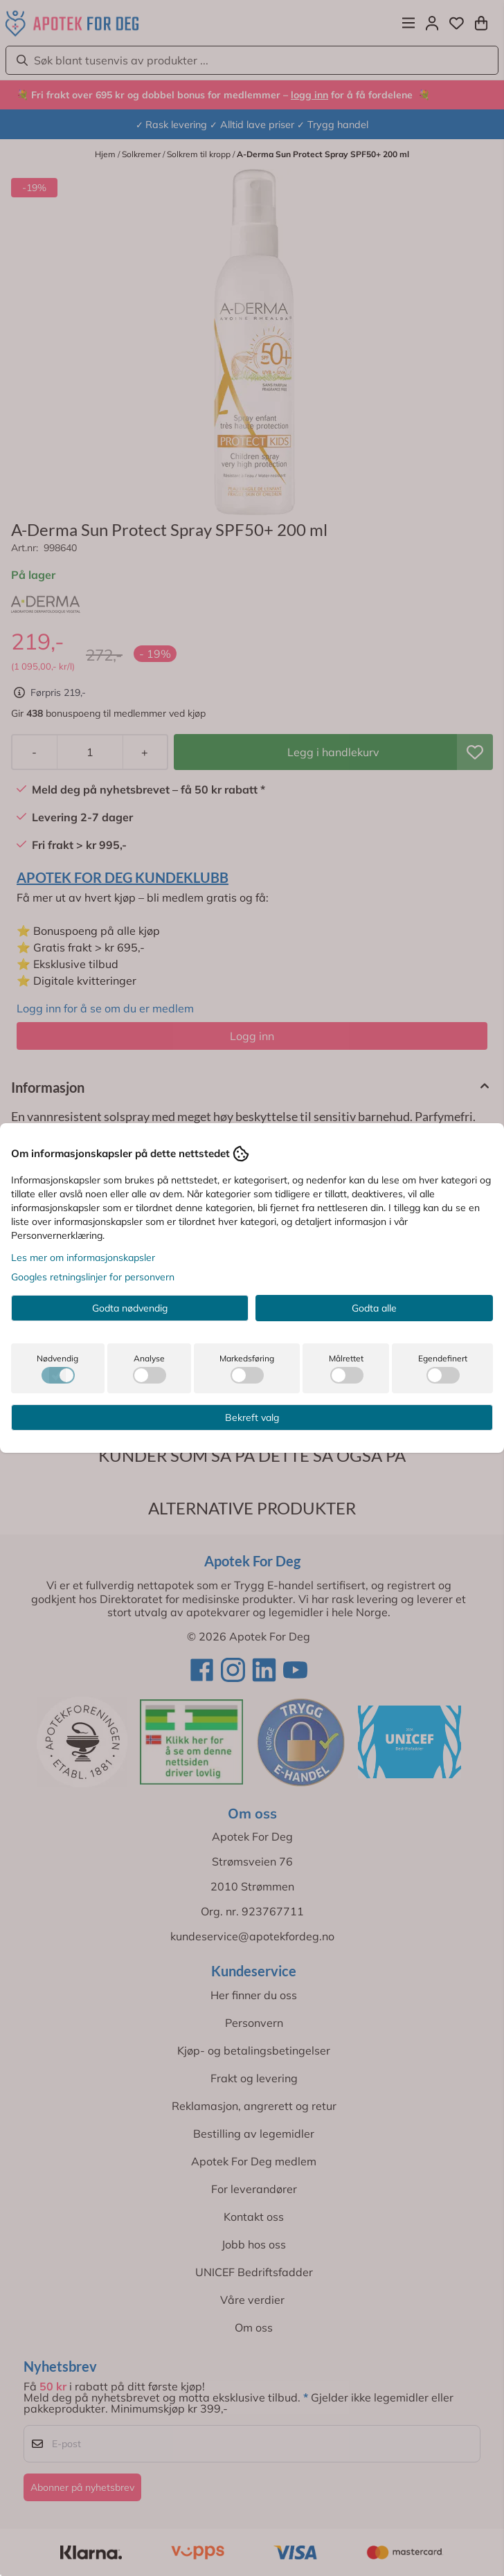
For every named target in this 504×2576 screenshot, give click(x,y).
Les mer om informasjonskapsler (83, 1257)
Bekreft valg (252, 1417)
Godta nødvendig (130, 1308)
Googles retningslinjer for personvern (92, 1277)
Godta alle (374, 1308)
